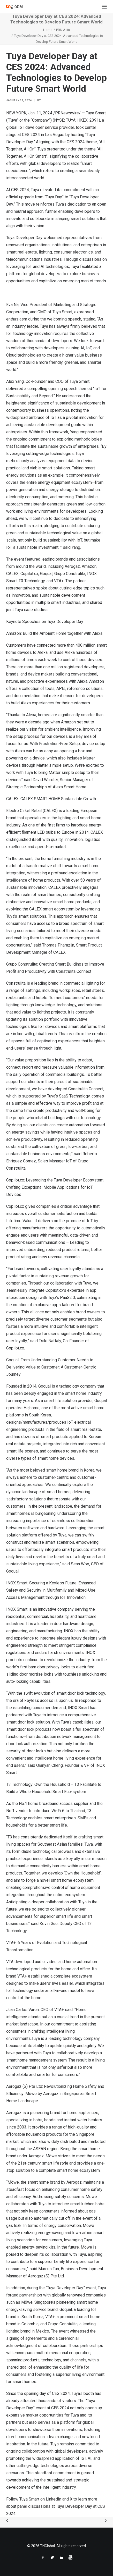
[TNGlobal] (14, 7)
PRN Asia (63, 30)
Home (47, 30)
